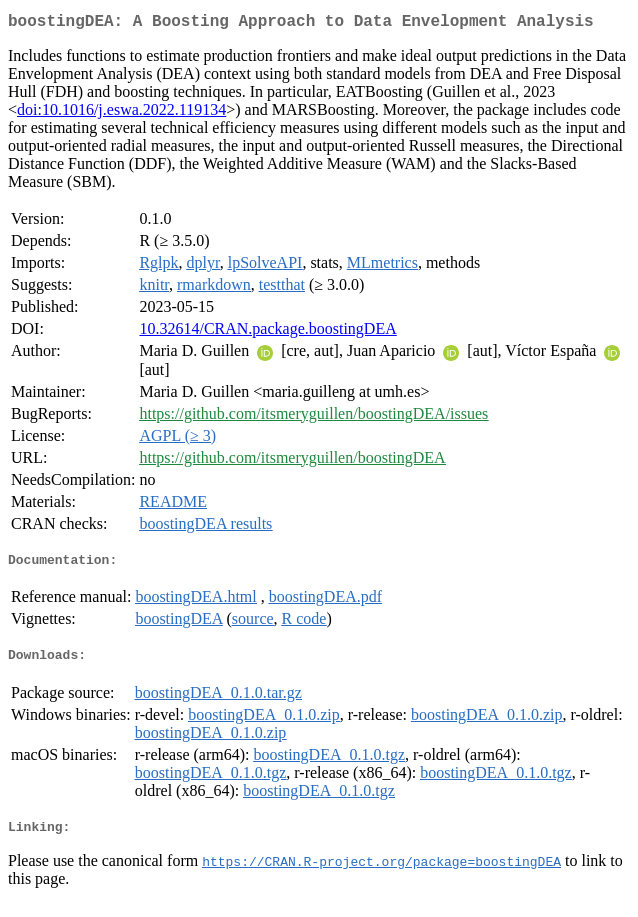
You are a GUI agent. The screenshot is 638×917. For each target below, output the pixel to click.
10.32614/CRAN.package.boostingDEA (267, 332)
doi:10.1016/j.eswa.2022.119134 (121, 113)
